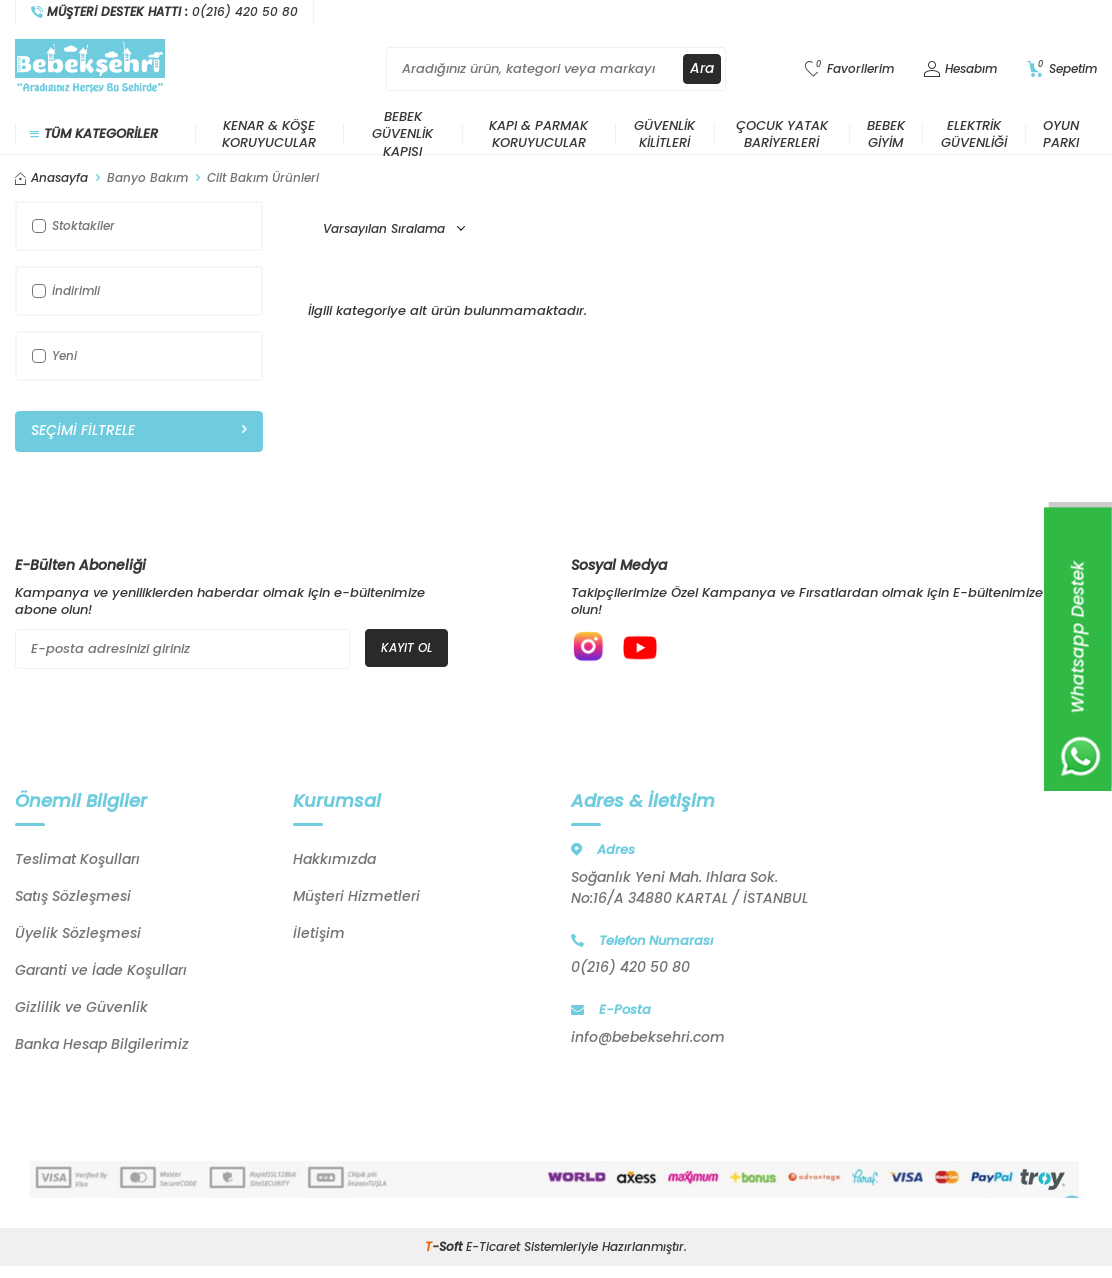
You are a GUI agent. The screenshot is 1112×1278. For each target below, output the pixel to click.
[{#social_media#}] (591, 649)
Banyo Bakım (147, 178)
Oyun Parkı (1061, 134)
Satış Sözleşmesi (73, 900)
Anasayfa (51, 178)
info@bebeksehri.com (648, 1041)
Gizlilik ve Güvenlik (81, 1011)
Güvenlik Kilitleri (664, 134)
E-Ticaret (493, 1250)
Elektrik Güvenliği (974, 134)
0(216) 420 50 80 (630, 971)
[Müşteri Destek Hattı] (165, 12)
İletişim (319, 937)
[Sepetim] (1062, 69)
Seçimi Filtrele (139, 431)
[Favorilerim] (849, 69)
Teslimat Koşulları (77, 863)
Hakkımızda (334, 863)
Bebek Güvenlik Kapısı (402, 134)
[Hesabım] (960, 69)
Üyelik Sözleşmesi (78, 937)
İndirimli (66, 290)
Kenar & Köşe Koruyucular (269, 134)
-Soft (445, 1250)
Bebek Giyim (886, 134)
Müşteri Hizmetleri (356, 900)
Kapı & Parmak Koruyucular (538, 134)
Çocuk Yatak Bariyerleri (782, 134)
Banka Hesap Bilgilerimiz (102, 1048)
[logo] (90, 69)
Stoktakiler (73, 225)
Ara (702, 69)
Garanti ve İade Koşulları (101, 974)
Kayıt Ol (406, 647)
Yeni (54, 355)
